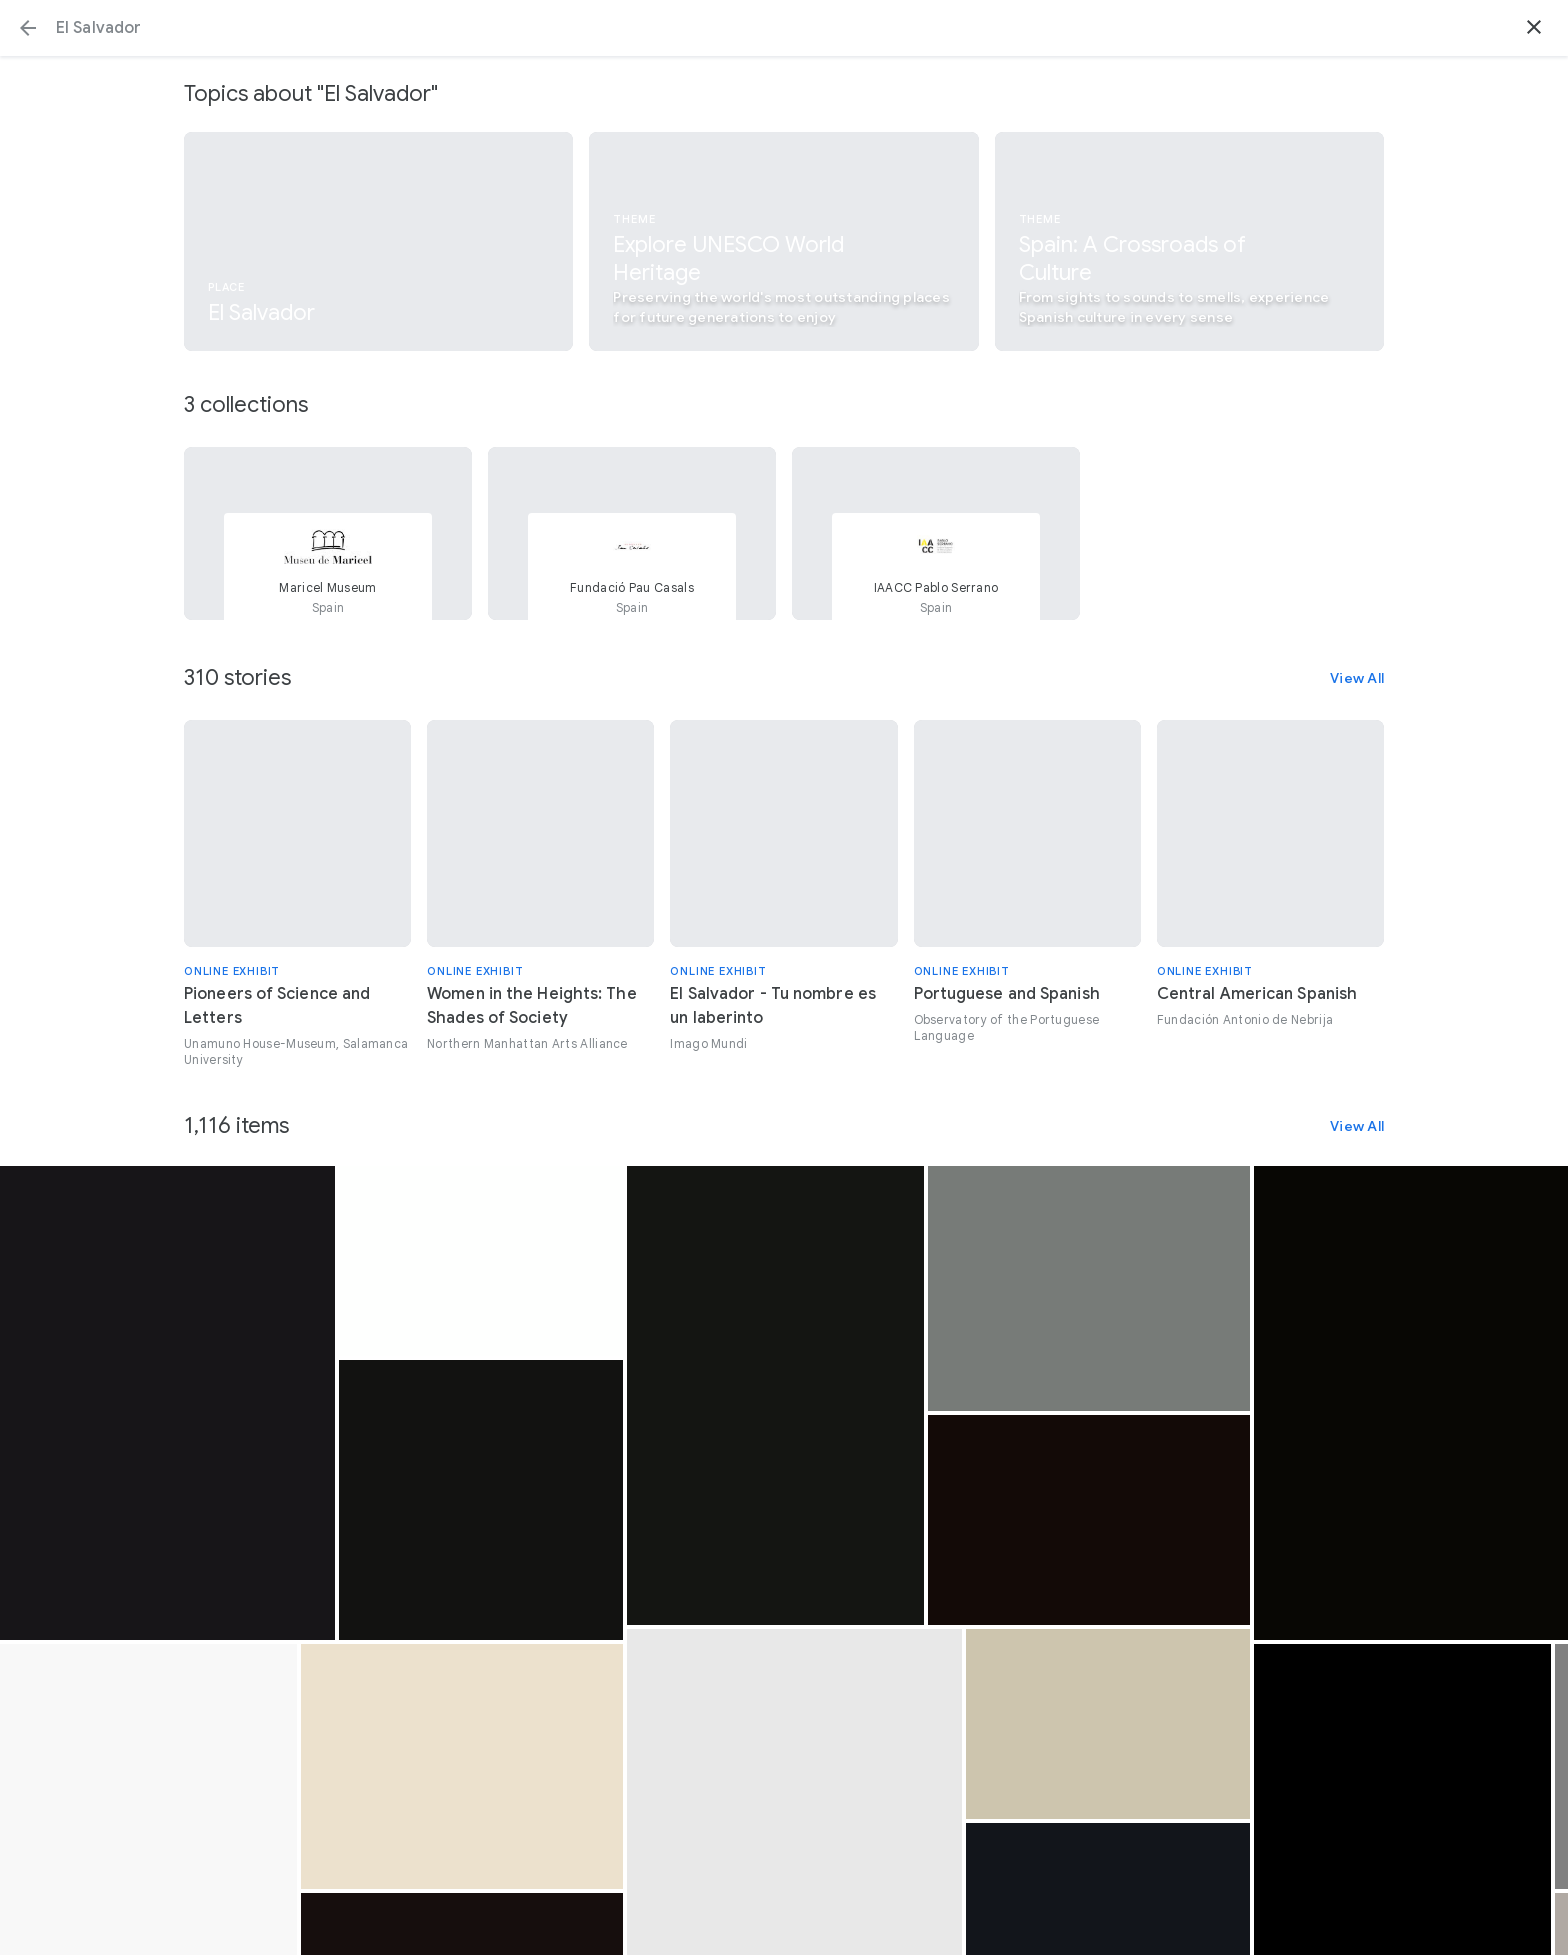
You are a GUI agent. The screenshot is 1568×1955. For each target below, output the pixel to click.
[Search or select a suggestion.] (784, 28)
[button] (28, 28)
